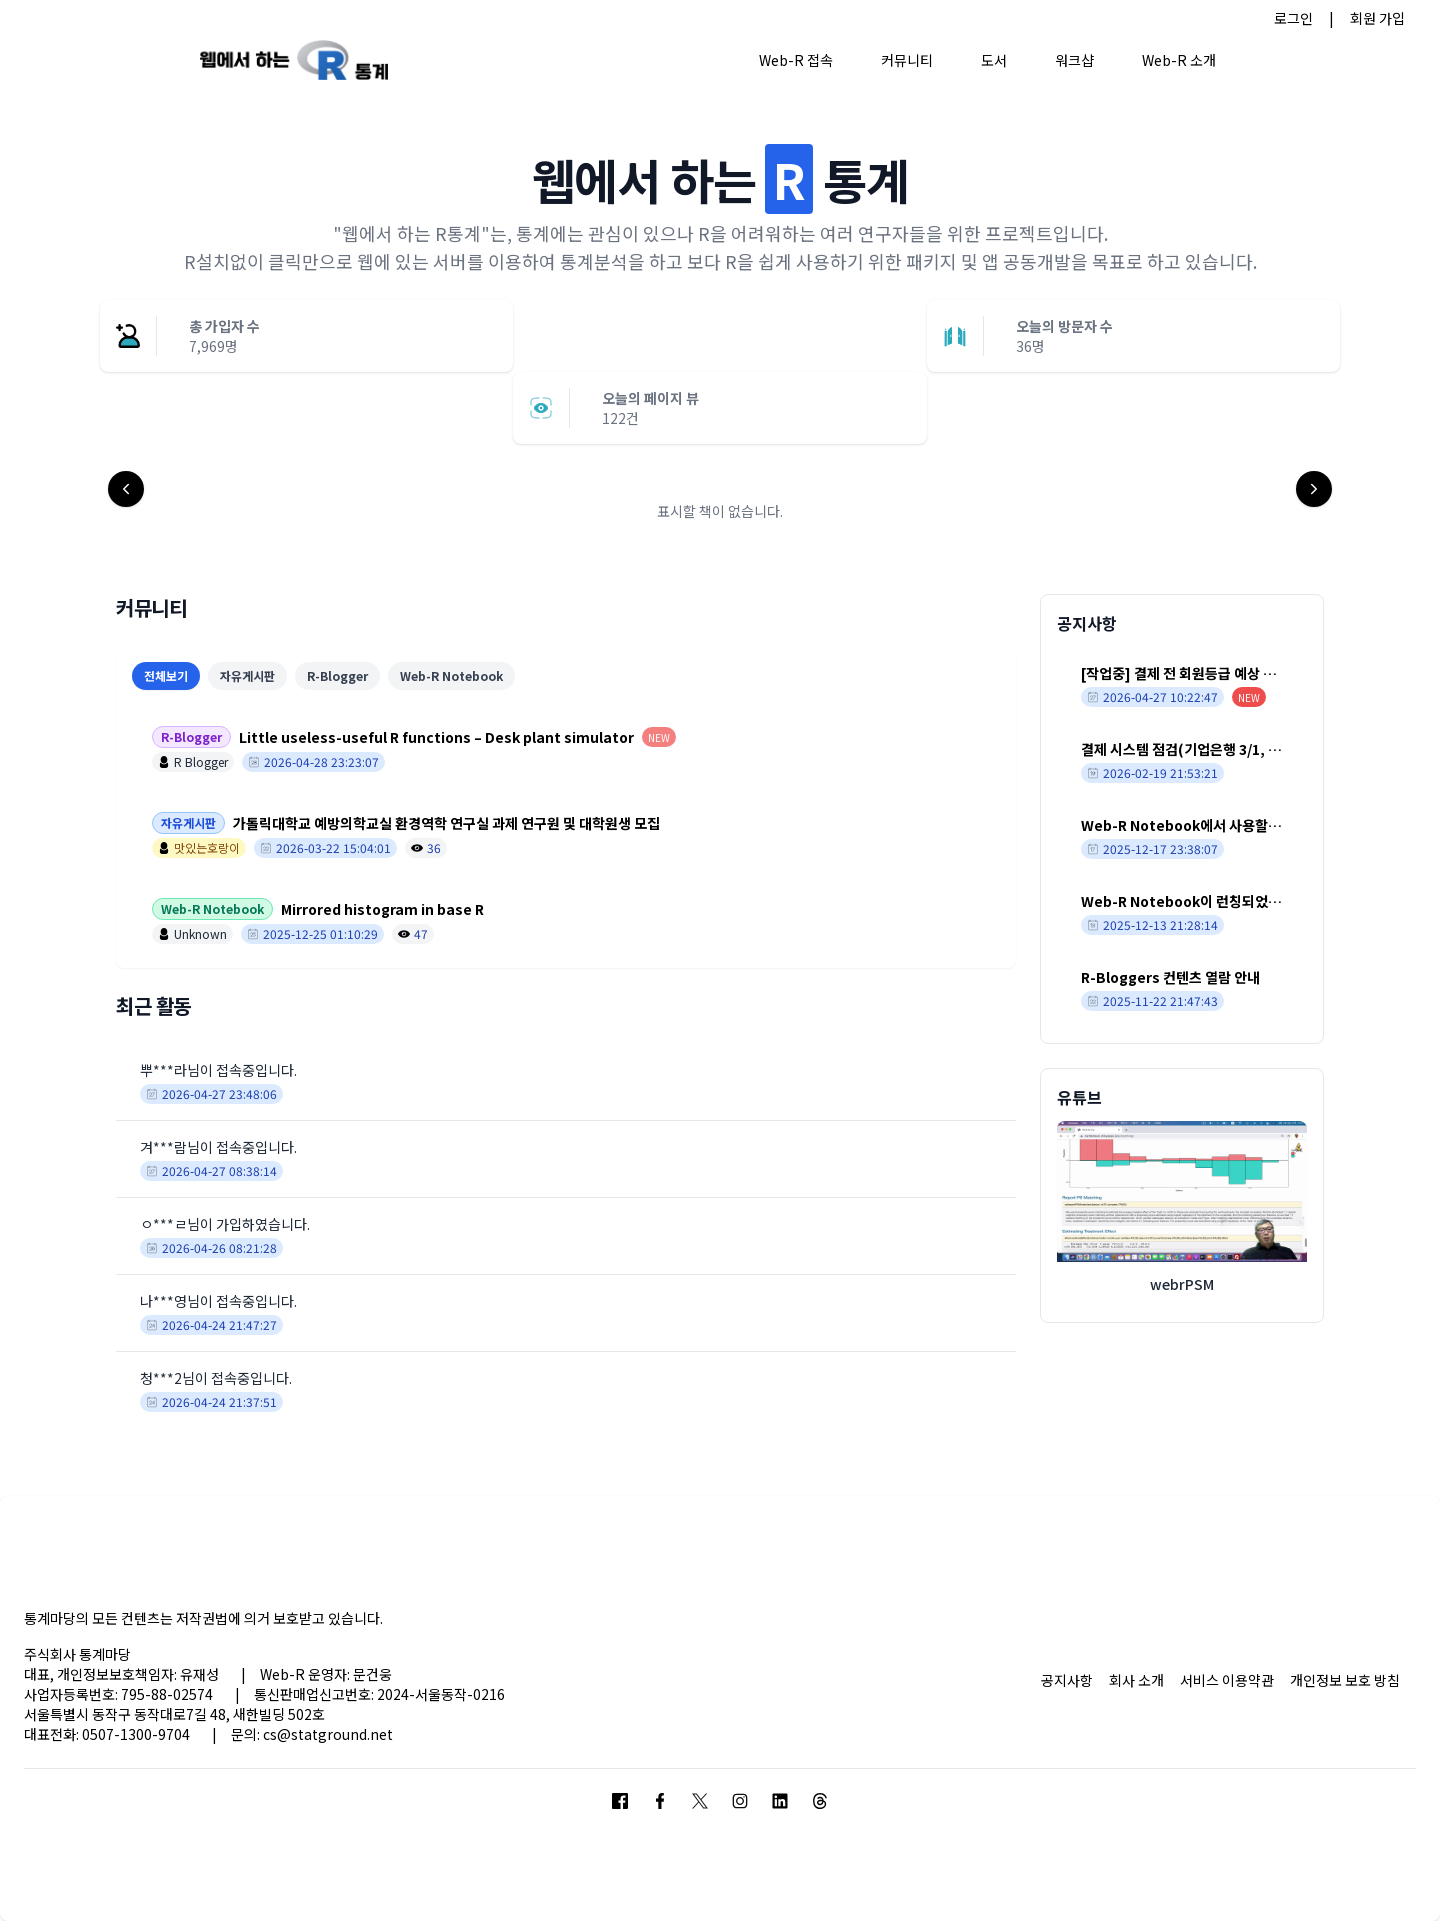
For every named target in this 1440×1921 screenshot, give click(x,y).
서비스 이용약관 (1227, 1680)
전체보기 (166, 675)
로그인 (1293, 18)
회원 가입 (1377, 18)
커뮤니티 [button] (907, 60)
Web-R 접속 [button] (796, 60)
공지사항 (1067, 1680)
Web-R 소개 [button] (1179, 60)
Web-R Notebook (451, 675)
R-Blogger (337, 675)
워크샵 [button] (1074, 60)
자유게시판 (247, 675)
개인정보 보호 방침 (1345, 1680)
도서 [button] (994, 60)
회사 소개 (1136, 1680)
